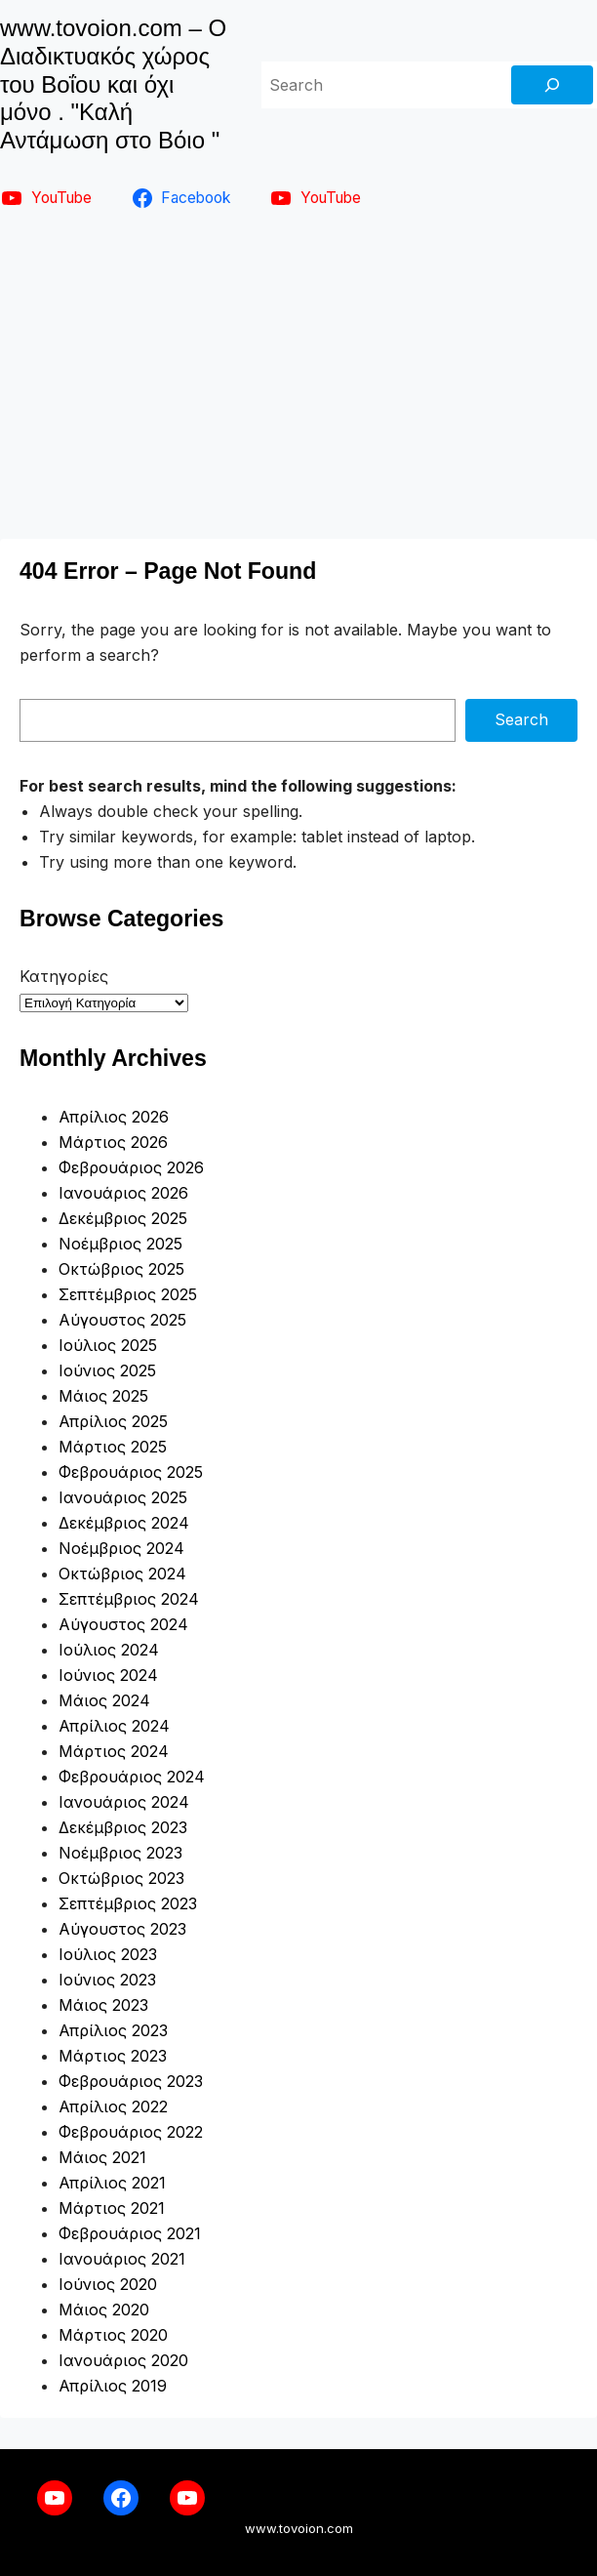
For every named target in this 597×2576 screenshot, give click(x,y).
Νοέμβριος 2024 (121, 1548)
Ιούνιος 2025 (107, 1370)
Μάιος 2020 (104, 2309)
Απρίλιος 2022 (113, 2106)
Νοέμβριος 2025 (120, 1243)
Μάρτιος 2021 (112, 2208)
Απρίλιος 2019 (113, 2385)
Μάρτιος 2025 (113, 1446)
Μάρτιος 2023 (113, 2055)
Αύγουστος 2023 (122, 1929)
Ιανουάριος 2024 (124, 1802)
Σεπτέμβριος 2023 (128, 1903)
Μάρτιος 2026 (113, 1142)
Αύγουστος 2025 (122, 1319)
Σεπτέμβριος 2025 (128, 1294)
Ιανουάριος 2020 (123, 2360)
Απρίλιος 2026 (114, 1116)
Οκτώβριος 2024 (122, 1573)
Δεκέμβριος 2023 (123, 1827)
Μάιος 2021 (102, 2157)
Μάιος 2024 (104, 1700)
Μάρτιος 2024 (114, 1751)
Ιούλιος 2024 (109, 1649)
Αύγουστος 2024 (123, 1624)
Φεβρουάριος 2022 (131, 2132)
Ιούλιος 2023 (108, 1954)
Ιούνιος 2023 (107, 1979)
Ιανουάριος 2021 (122, 2259)
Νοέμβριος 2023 (120, 1852)
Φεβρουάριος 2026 (131, 1167)
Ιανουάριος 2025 (123, 1497)
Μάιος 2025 (103, 1396)
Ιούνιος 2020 (108, 2284)
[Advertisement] (298, 371)
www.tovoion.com (299, 2528)
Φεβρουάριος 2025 (131, 1472)
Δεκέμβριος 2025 (123, 1218)
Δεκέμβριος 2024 (124, 1523)
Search (521, 719)
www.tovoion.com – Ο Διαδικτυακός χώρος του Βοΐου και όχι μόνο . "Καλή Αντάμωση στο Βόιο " (113, 84)
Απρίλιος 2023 (113, 2030)
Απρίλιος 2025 (113, 1421)
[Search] (552, 84)
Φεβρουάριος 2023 (131, 2081)
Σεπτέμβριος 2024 (129, 1599)
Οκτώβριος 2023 (121, 1878)
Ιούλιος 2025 (108, 1345)
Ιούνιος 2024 (108, 1675)
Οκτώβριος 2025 (121, 1269)
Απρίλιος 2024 (114, 1726)
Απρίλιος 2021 (112, 2182)
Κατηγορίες (64, 976)
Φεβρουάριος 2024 (132, 1776)
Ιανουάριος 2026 (123, 1193)
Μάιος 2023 (103, 2005)
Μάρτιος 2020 (113, 2335)
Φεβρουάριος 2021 (130, 2233)
